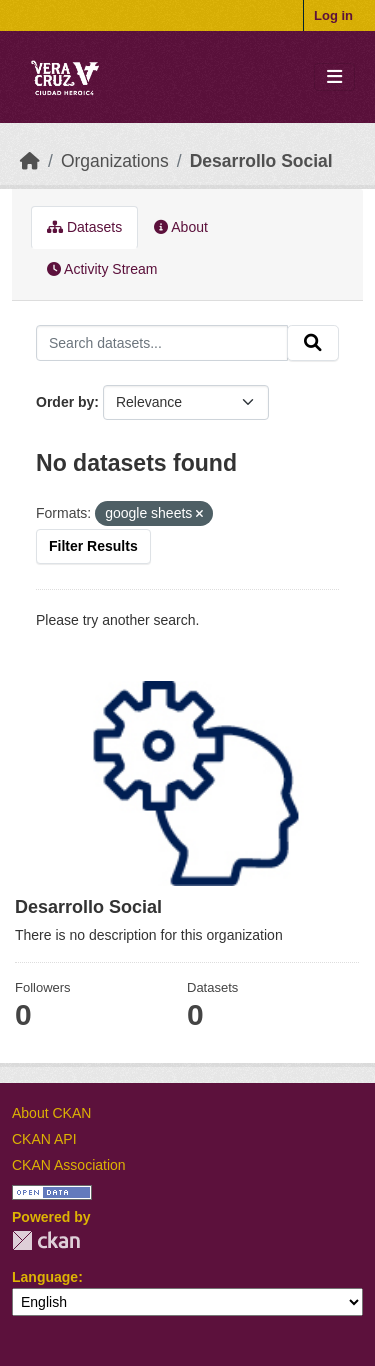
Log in (333, 15)
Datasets (84, 227)
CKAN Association (69, 1165)
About (181, 227)
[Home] (30, 161)
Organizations (115, 161)
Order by (65, 402)
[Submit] (313, 343)
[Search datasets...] (162, 343)
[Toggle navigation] (334, 77)
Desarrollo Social (261, 161)
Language (45, 1277)
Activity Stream (102, 269)
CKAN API (44, 1139)
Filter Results (93, 546)
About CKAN (51, 1113)
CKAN (46, 1240)
